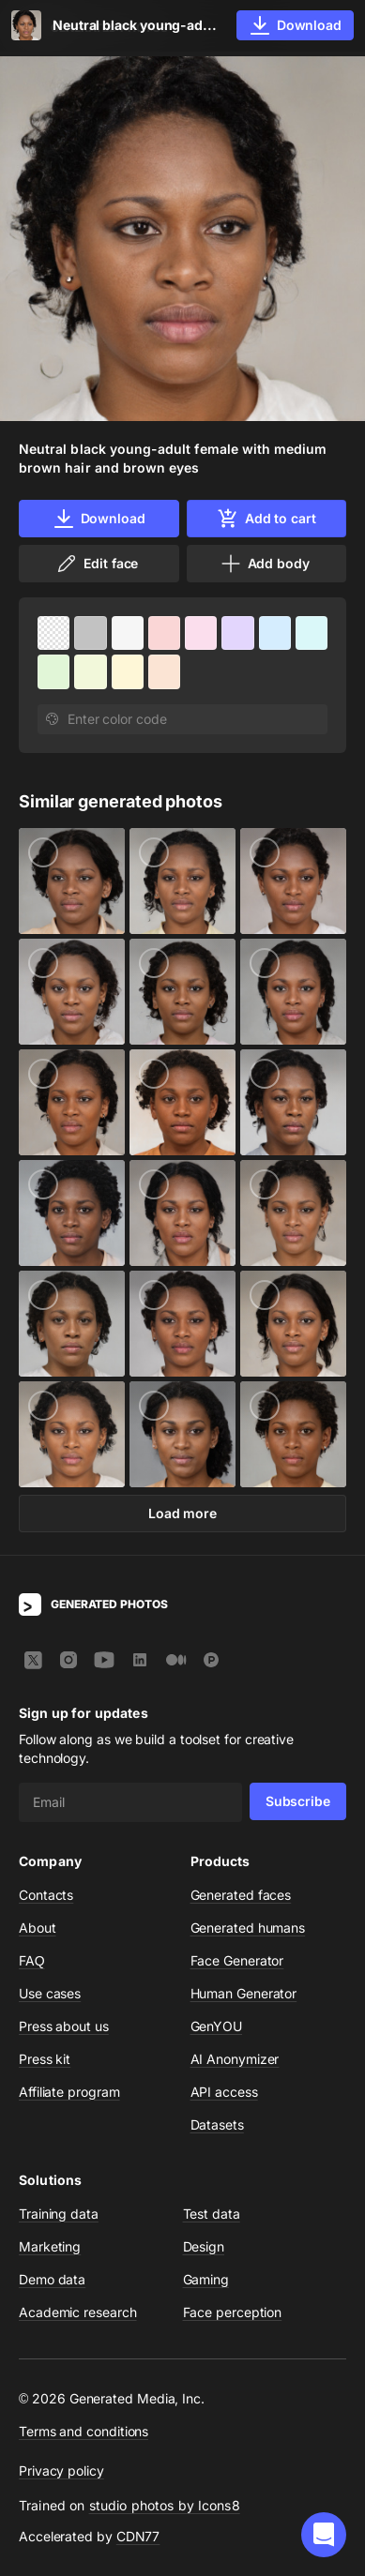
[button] (323, 2534)
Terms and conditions (83, 2431)
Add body (265, 563)
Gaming (206, 2279)
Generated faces (241, 1895)
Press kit (44, 2059)
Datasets (217, 2124)
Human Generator (243, 1993)
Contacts (46, 1895)
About (37, 1928)
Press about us (64, 2026)
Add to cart (266, 518)
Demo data (52, 2279)
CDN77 (138, 2536)
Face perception (232, 2312)
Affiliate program (69, 2092)
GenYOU (216, 2026)
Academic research (78, 2312)
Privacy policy (61, 2470)
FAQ (32, 1960)
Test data (211, 2214)
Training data (59, 2214)
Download (99, 518)
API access (224, 2092)
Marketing (50, 2246)
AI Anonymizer (235, 2059)
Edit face (96, 563)
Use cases (50, 1993)
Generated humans (248, 1928)
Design (204, 2246)
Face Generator (237, 1960)
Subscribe (298, 1801)
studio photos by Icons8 (164, 2505)
